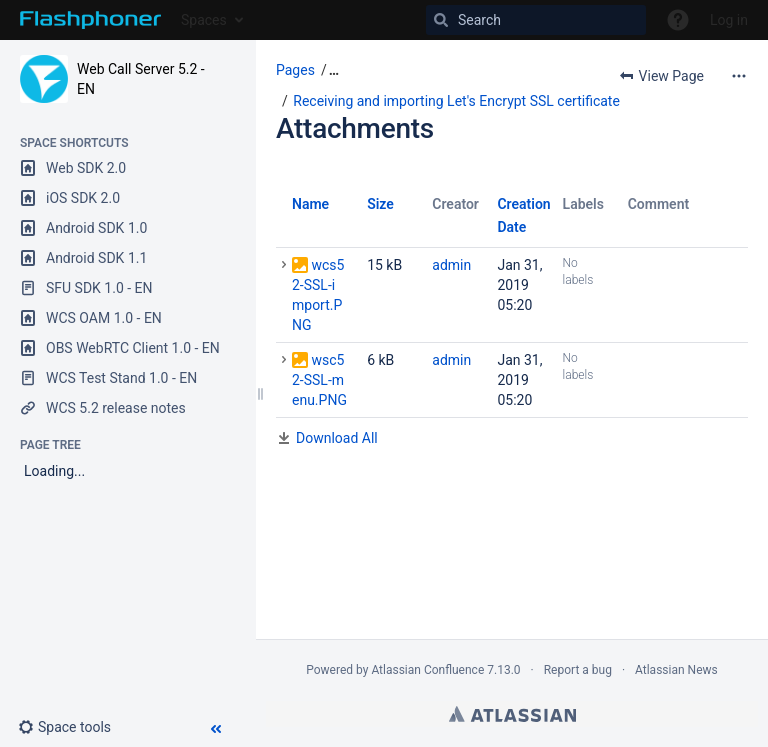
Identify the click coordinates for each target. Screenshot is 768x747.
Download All (337, 438)
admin (451, 265)
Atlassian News (676, 670)
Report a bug (578, 670)
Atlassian (512, 714)
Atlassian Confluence (427, 670)
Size (380, 204)
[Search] (536, 20)
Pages (295, 70)
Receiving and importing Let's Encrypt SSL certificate (456, 101)
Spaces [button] (204, 20)
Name (310, 204)
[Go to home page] (90, 20)
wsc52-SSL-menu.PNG (319, 380)
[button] (72, 727)
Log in (729, 20)
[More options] (739, 76)
